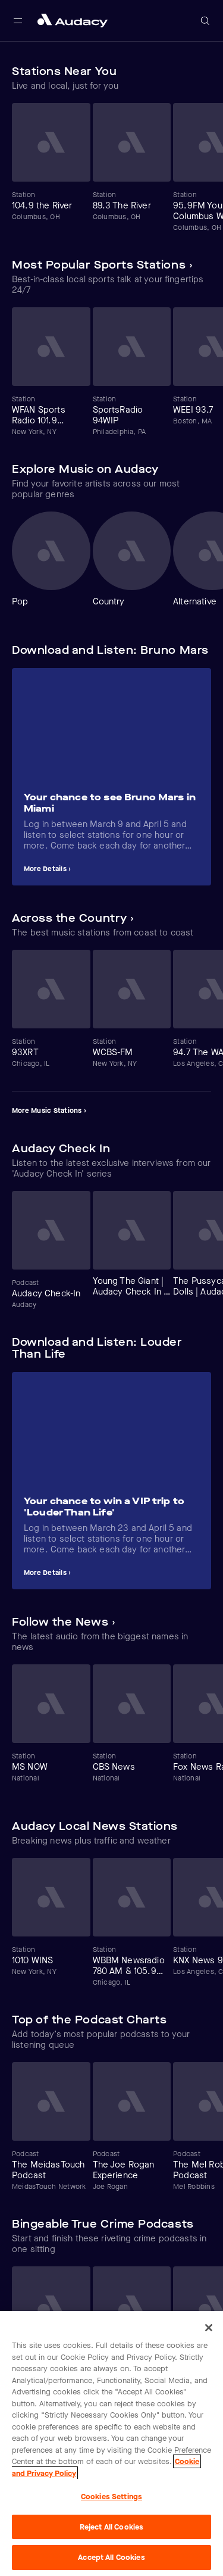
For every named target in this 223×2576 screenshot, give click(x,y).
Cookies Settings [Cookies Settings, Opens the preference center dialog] (111, 2496)
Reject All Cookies (111, 2527)
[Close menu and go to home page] (72, 20)
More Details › (47, 869)
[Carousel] (111, 167)
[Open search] (205, 21)
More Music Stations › (49, 1110)
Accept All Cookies (111, 2557)
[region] (111, 2443)
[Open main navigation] (18, 21)
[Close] (209, 2328)
